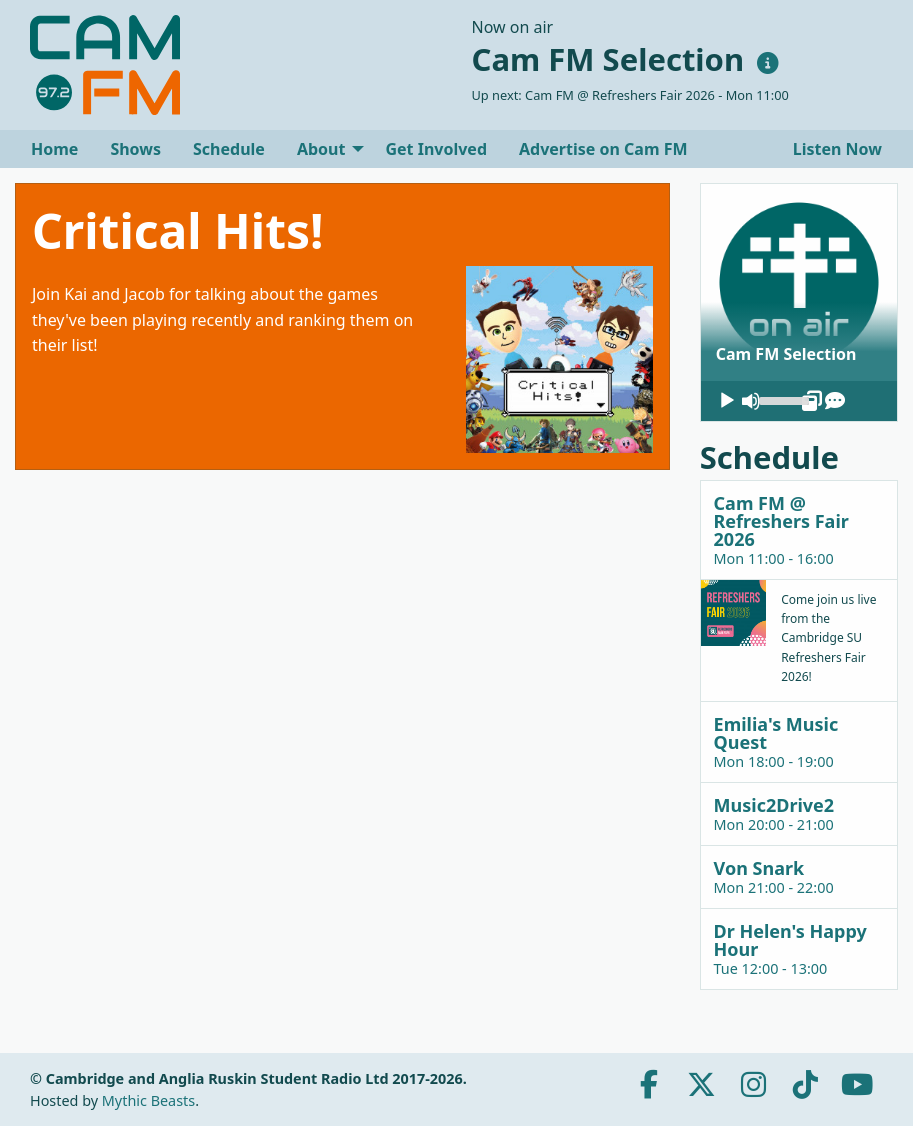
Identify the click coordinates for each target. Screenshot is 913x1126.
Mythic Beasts (148, 1100)
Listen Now (835, 149)
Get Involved (436, 149)
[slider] (780, 399)
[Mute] (751, 401)
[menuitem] (54, 149)
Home (54, 149)
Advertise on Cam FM (603, 149)
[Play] (727, 401)
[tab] (799, 529)
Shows (135, 149)
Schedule (229, 149)
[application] (799, 401)
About (321, 149)
